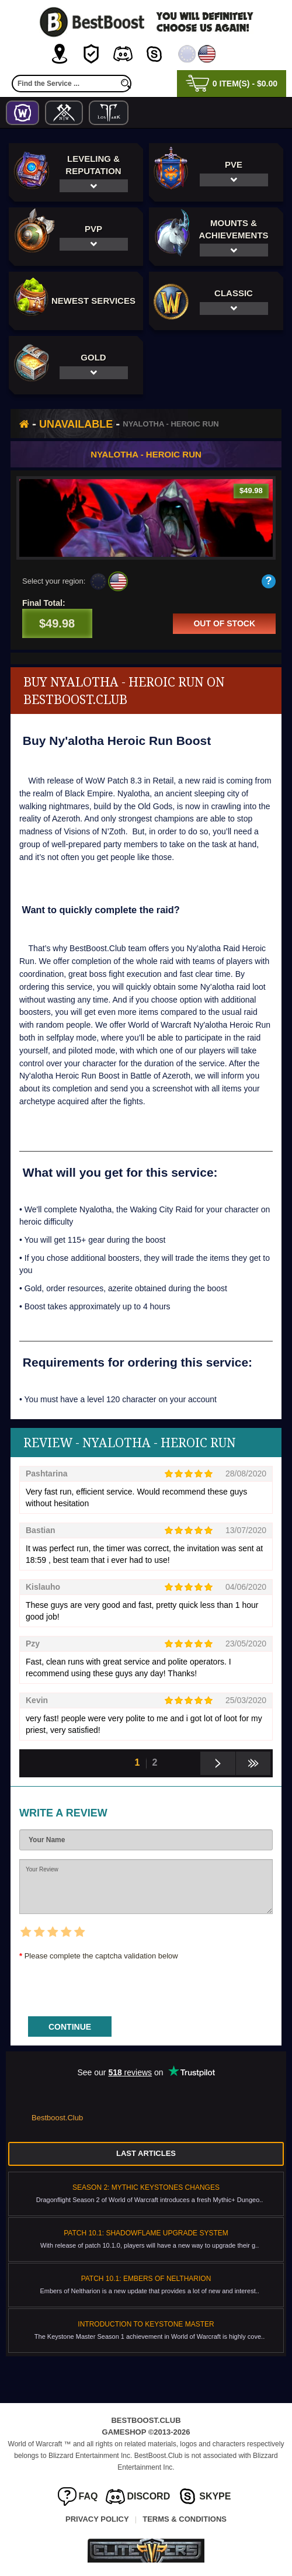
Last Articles (146, 2153)
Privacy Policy (97, 2519)
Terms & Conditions (184, 2519)
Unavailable (76, 424)
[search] (125, 83)
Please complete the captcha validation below (101, 1955)
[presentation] (108, 1985)
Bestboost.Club (57, 2117)
